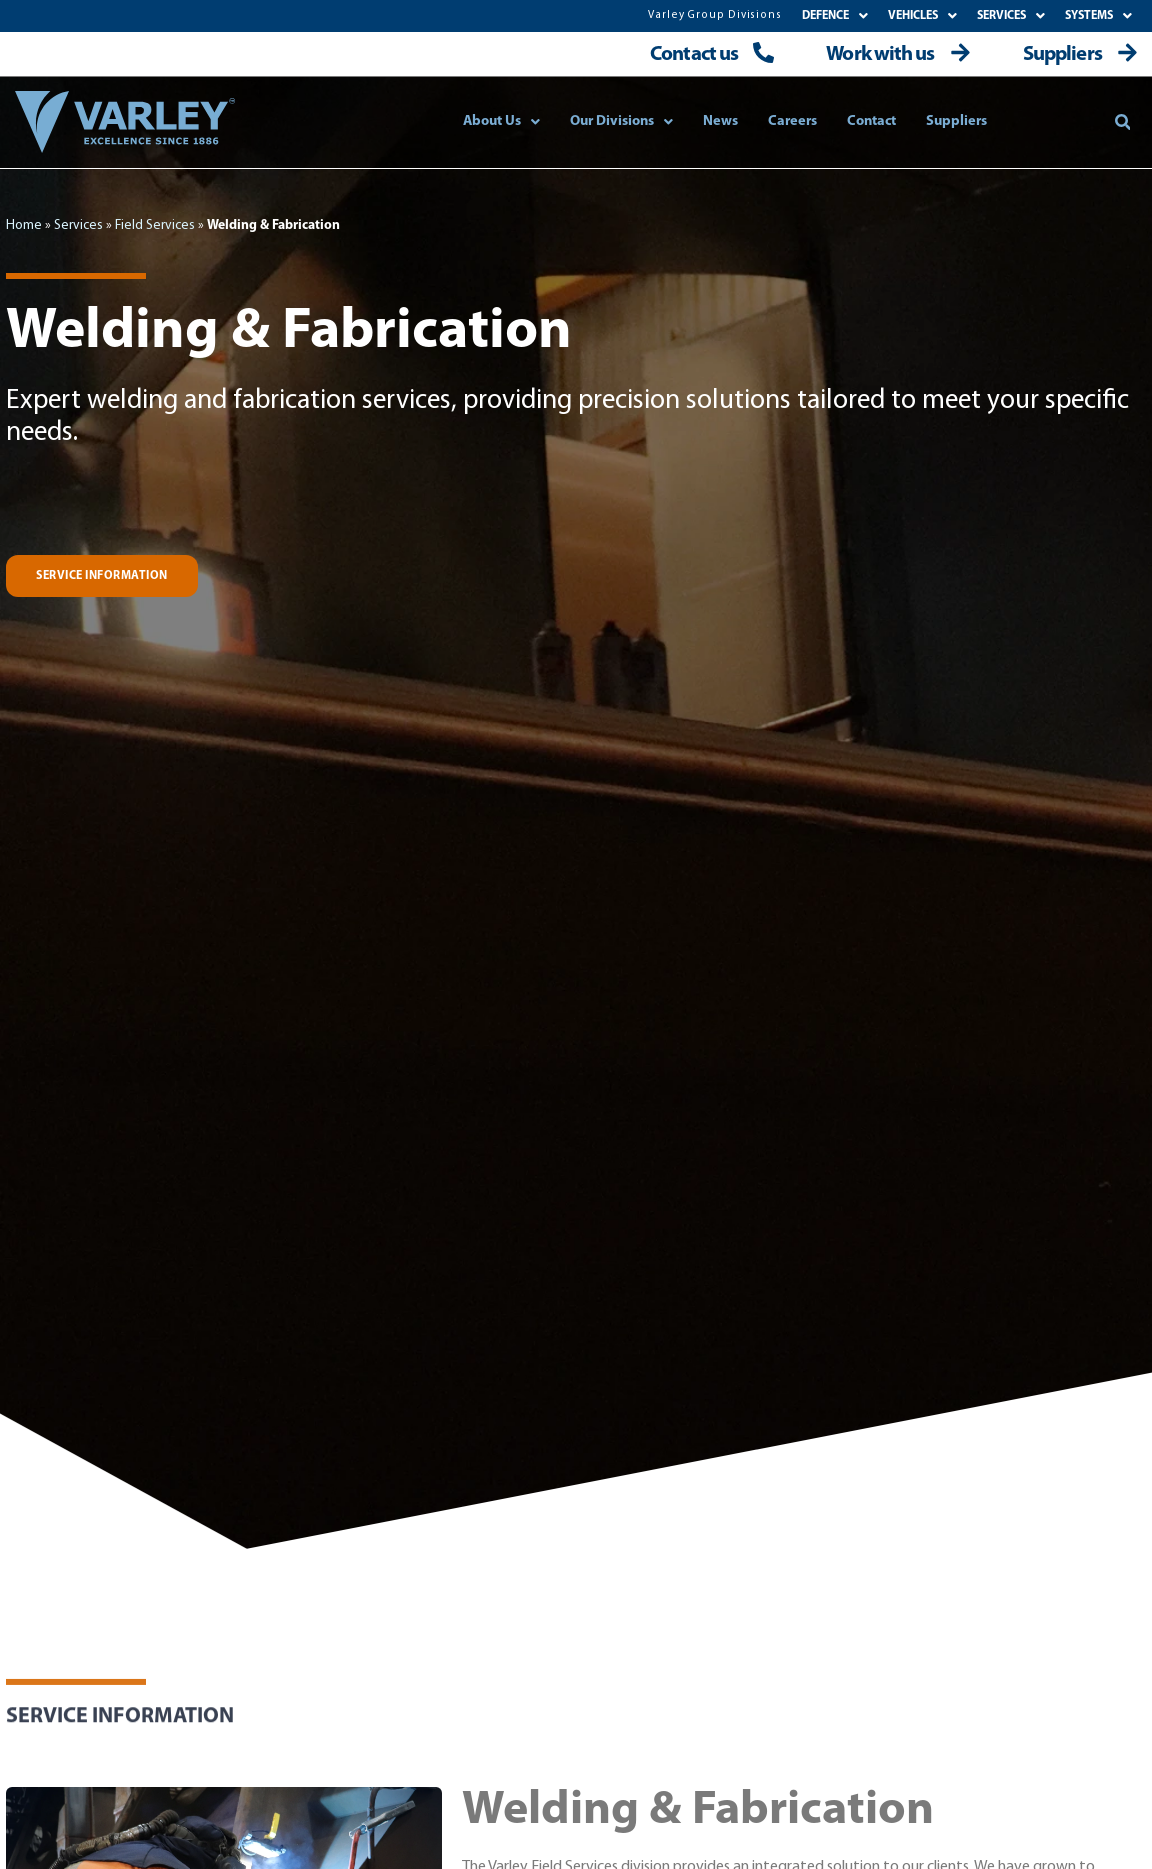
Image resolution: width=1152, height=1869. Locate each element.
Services (78, 225)
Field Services (155, 225)
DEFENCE (835, 16)
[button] (1122, 121)
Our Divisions (621, 121)
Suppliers (956, 121)
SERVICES (1011, 16)
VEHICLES (922, 16)
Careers (792, 121)
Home (24, 225)
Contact (871, 121)
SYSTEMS (1098, 16)
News (720, 121)
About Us (501, 121)
